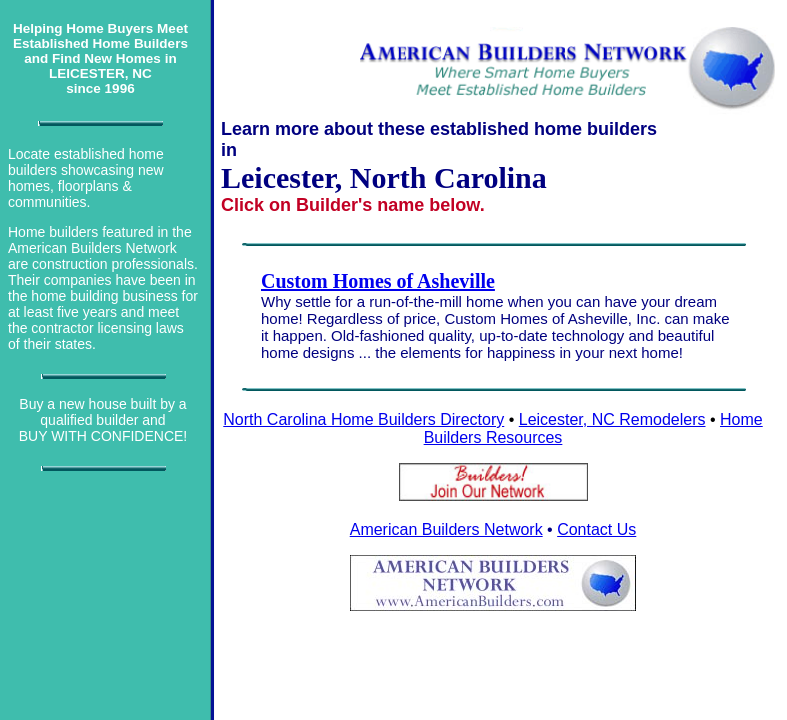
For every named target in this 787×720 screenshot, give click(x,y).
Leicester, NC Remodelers (612, 419)
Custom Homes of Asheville (378, 281)
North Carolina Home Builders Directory (363, 419)
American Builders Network (446, 529)
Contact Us (596, 529)
